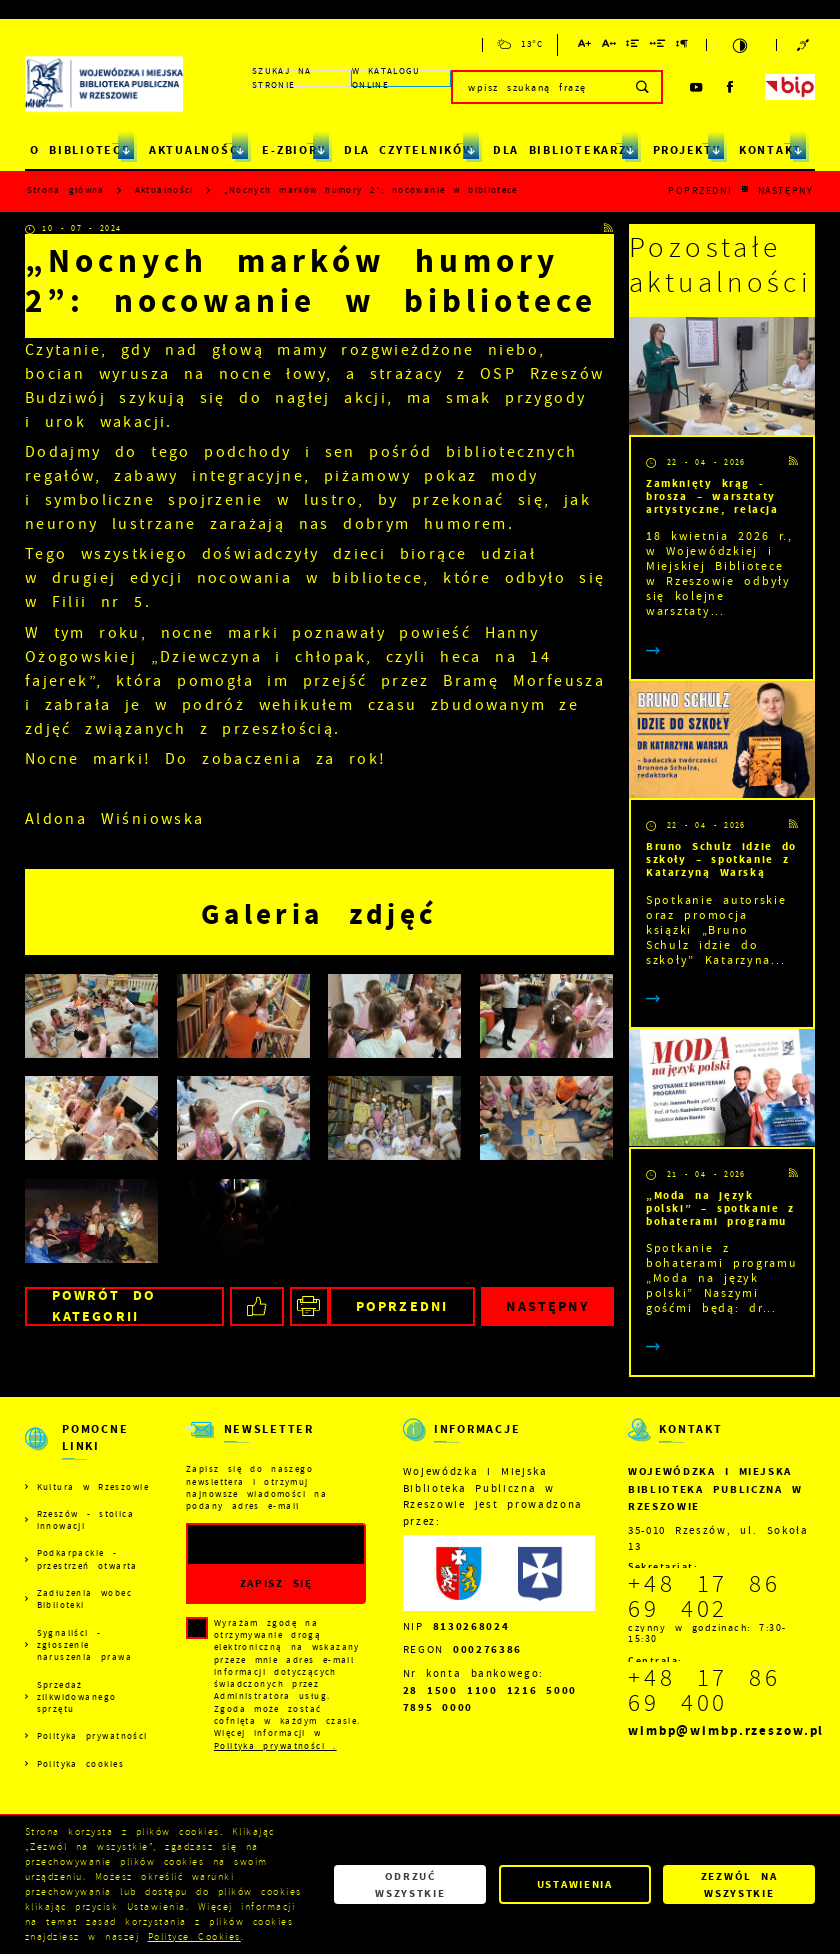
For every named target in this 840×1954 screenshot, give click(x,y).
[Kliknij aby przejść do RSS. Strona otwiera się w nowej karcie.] (608, 229)
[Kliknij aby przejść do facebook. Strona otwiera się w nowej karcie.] (731, 87)
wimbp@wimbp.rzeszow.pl (726, 1730)
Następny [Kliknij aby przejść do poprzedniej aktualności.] (786, 191)
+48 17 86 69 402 (704, 1596)
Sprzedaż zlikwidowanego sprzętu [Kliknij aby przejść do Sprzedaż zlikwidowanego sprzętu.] (77, 1697)
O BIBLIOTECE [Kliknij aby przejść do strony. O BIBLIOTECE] (80, 150)
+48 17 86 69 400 (704, 1690)
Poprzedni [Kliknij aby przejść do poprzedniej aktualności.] (700, 191)
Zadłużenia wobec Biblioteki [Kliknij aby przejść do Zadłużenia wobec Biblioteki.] (84, 1599)
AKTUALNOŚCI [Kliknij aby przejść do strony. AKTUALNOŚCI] (196, 150)
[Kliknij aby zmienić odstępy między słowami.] (658, 46)
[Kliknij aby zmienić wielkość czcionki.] (585, 46)
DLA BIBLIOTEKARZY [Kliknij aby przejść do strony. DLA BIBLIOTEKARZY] (563, 150)
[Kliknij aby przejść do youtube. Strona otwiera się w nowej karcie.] (697, 87)
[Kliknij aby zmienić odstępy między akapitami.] (682, 46)
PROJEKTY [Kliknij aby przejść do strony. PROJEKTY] (687, 150)
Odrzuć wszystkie (410, 1885)
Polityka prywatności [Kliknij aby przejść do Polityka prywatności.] (92, 1736)
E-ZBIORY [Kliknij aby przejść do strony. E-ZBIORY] (293, 150)
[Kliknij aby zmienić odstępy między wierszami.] (633, 46)
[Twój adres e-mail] (251, 1544)
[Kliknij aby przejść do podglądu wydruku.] (309, 1306)
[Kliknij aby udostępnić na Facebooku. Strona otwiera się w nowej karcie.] (257, 1306)
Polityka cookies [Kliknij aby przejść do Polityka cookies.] (80, 1764)
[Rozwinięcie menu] (87, 1451)
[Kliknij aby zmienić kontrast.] (741, 45)
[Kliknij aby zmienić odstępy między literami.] (609, 46)
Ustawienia (575, 1884)
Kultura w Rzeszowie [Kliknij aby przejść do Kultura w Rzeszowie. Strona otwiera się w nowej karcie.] (93, 1487)
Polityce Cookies (194, 1937)
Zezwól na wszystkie (739, 1885)
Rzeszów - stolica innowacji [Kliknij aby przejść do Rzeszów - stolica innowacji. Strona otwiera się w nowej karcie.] (86, 1520)
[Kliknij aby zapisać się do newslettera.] (276, 1583)
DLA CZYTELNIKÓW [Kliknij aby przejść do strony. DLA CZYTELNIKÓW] (409, 150)
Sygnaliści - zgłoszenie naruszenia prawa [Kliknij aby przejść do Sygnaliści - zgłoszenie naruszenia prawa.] (84, 1645)
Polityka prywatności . (275, 1746)
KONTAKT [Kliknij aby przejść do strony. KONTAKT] (770, 150)
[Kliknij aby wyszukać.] (643, 87)
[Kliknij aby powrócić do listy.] (745, 191)
